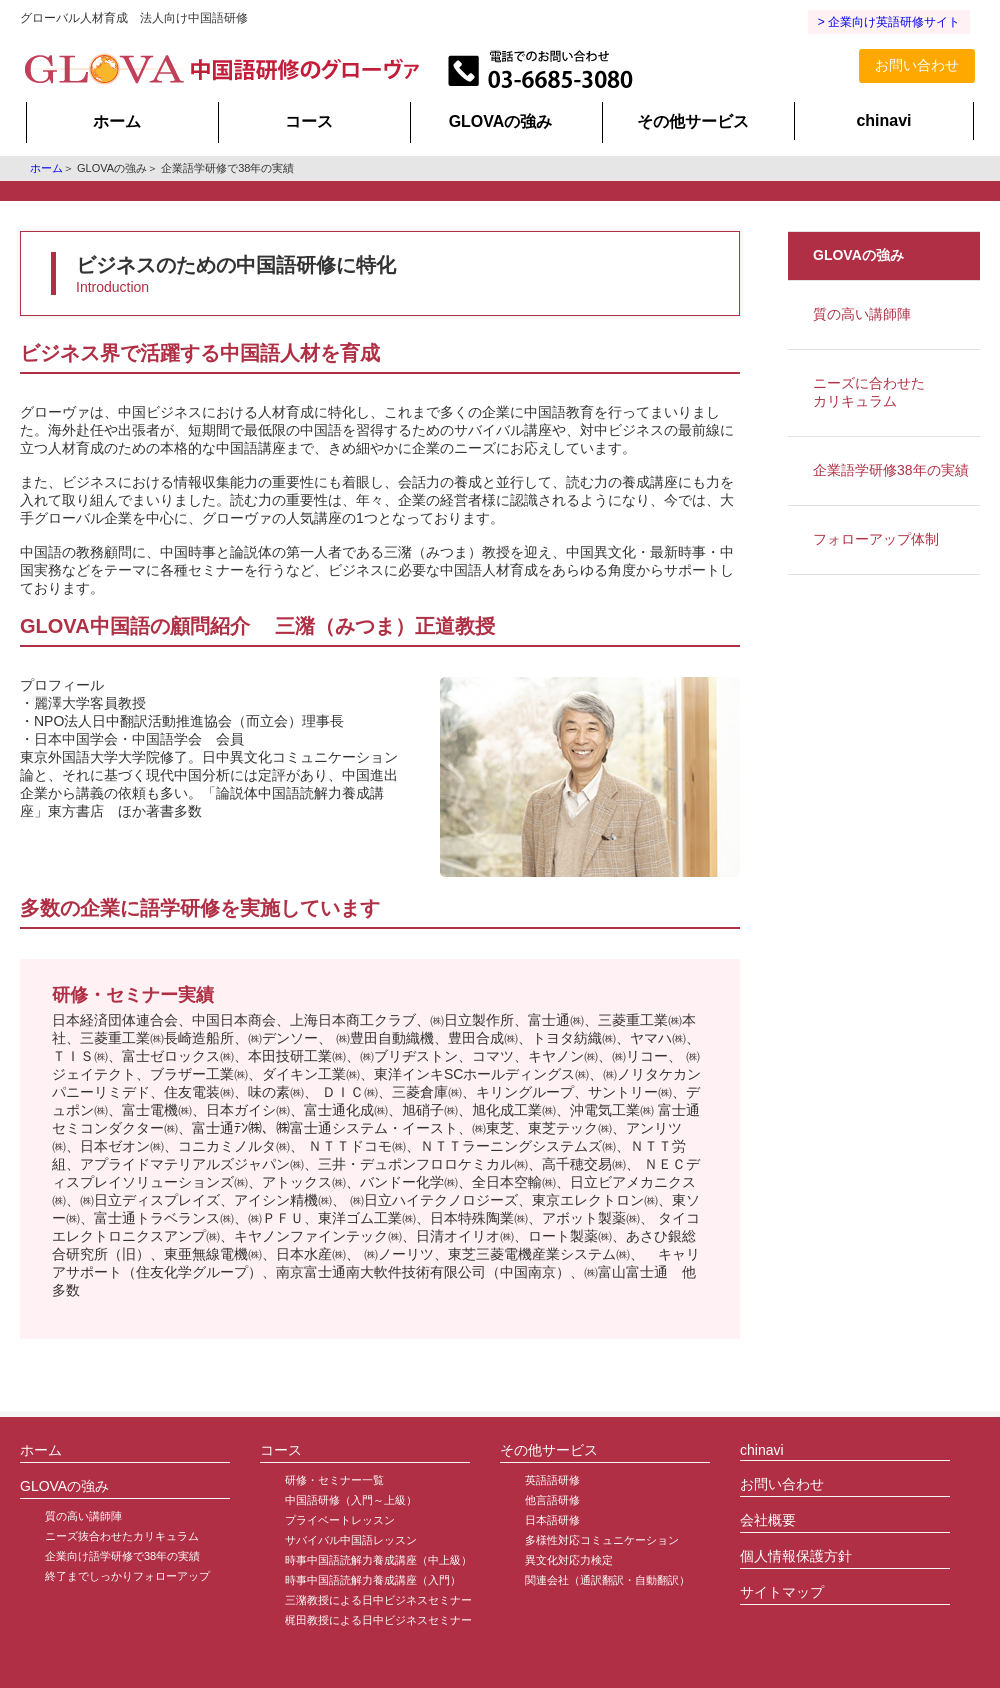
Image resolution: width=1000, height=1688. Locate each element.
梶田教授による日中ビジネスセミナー (378, 1620)
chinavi (883, 120)
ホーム (117, 121)
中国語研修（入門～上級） (351, 1500)
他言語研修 (552, 1500)
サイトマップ (782, 1592)
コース (309, 121)
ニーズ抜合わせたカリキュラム (122, 1536)
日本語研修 (552, 1520)
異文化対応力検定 (569, 1560)
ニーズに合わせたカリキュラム (869, 392)
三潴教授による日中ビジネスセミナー (378, 1600)
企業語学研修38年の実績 (891, 470)
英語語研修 (552, 1480)
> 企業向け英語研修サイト (889, 22)
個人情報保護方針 (796, 1556)
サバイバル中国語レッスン (351, 1540)
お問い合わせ (917, 65)
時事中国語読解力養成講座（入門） (373, 1580)
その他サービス (693, 121)
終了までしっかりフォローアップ (127, 1576)
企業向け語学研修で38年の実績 (122, 1556)
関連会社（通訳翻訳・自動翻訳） (607, 1580)
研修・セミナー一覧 (334, 1480)
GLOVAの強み (501, 121)
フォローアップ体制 (876, 539)
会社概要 (768, 1520)
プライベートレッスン (340, 1520)
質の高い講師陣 (862, 314)
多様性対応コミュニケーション (602, 1540)
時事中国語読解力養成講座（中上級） (378, 1560)
